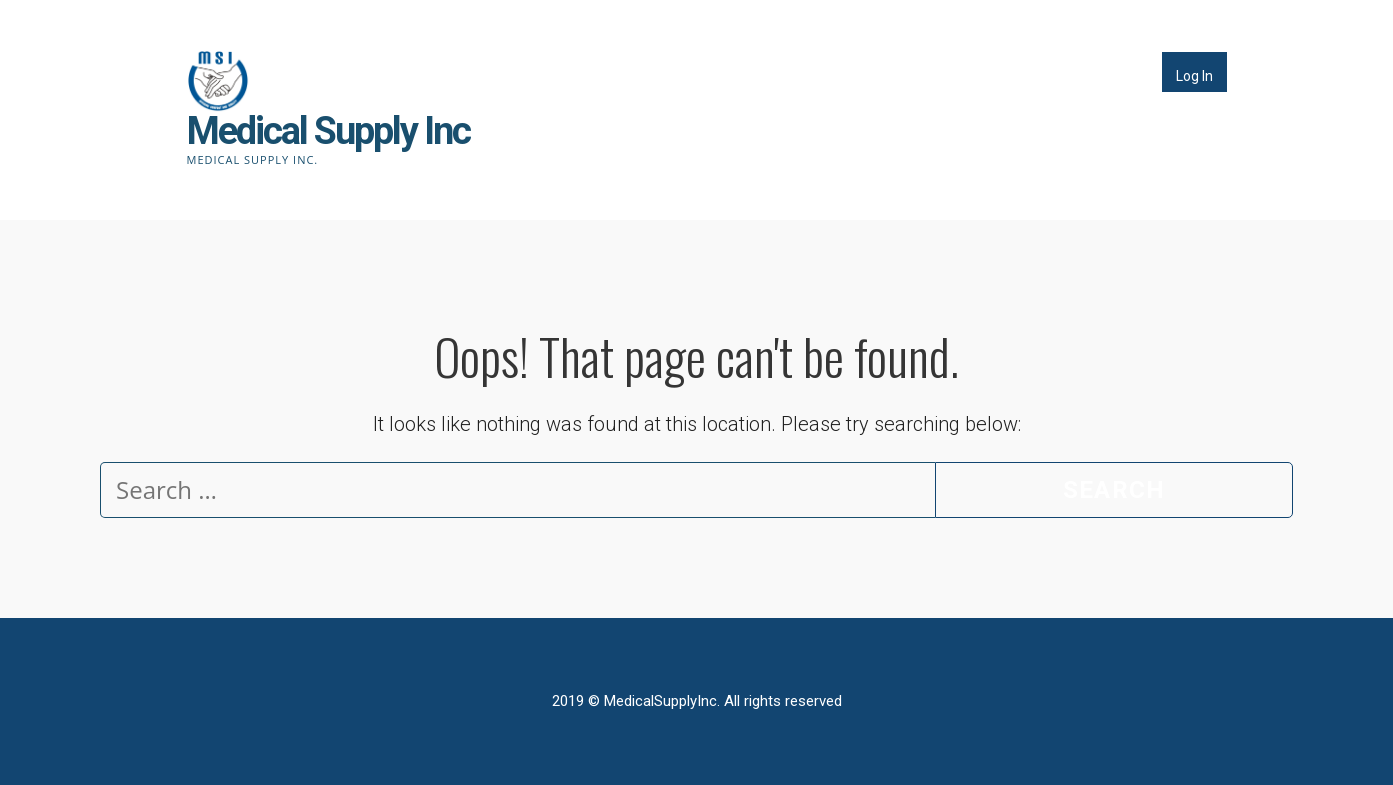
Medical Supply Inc (328, 131)
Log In (1194, 76)
